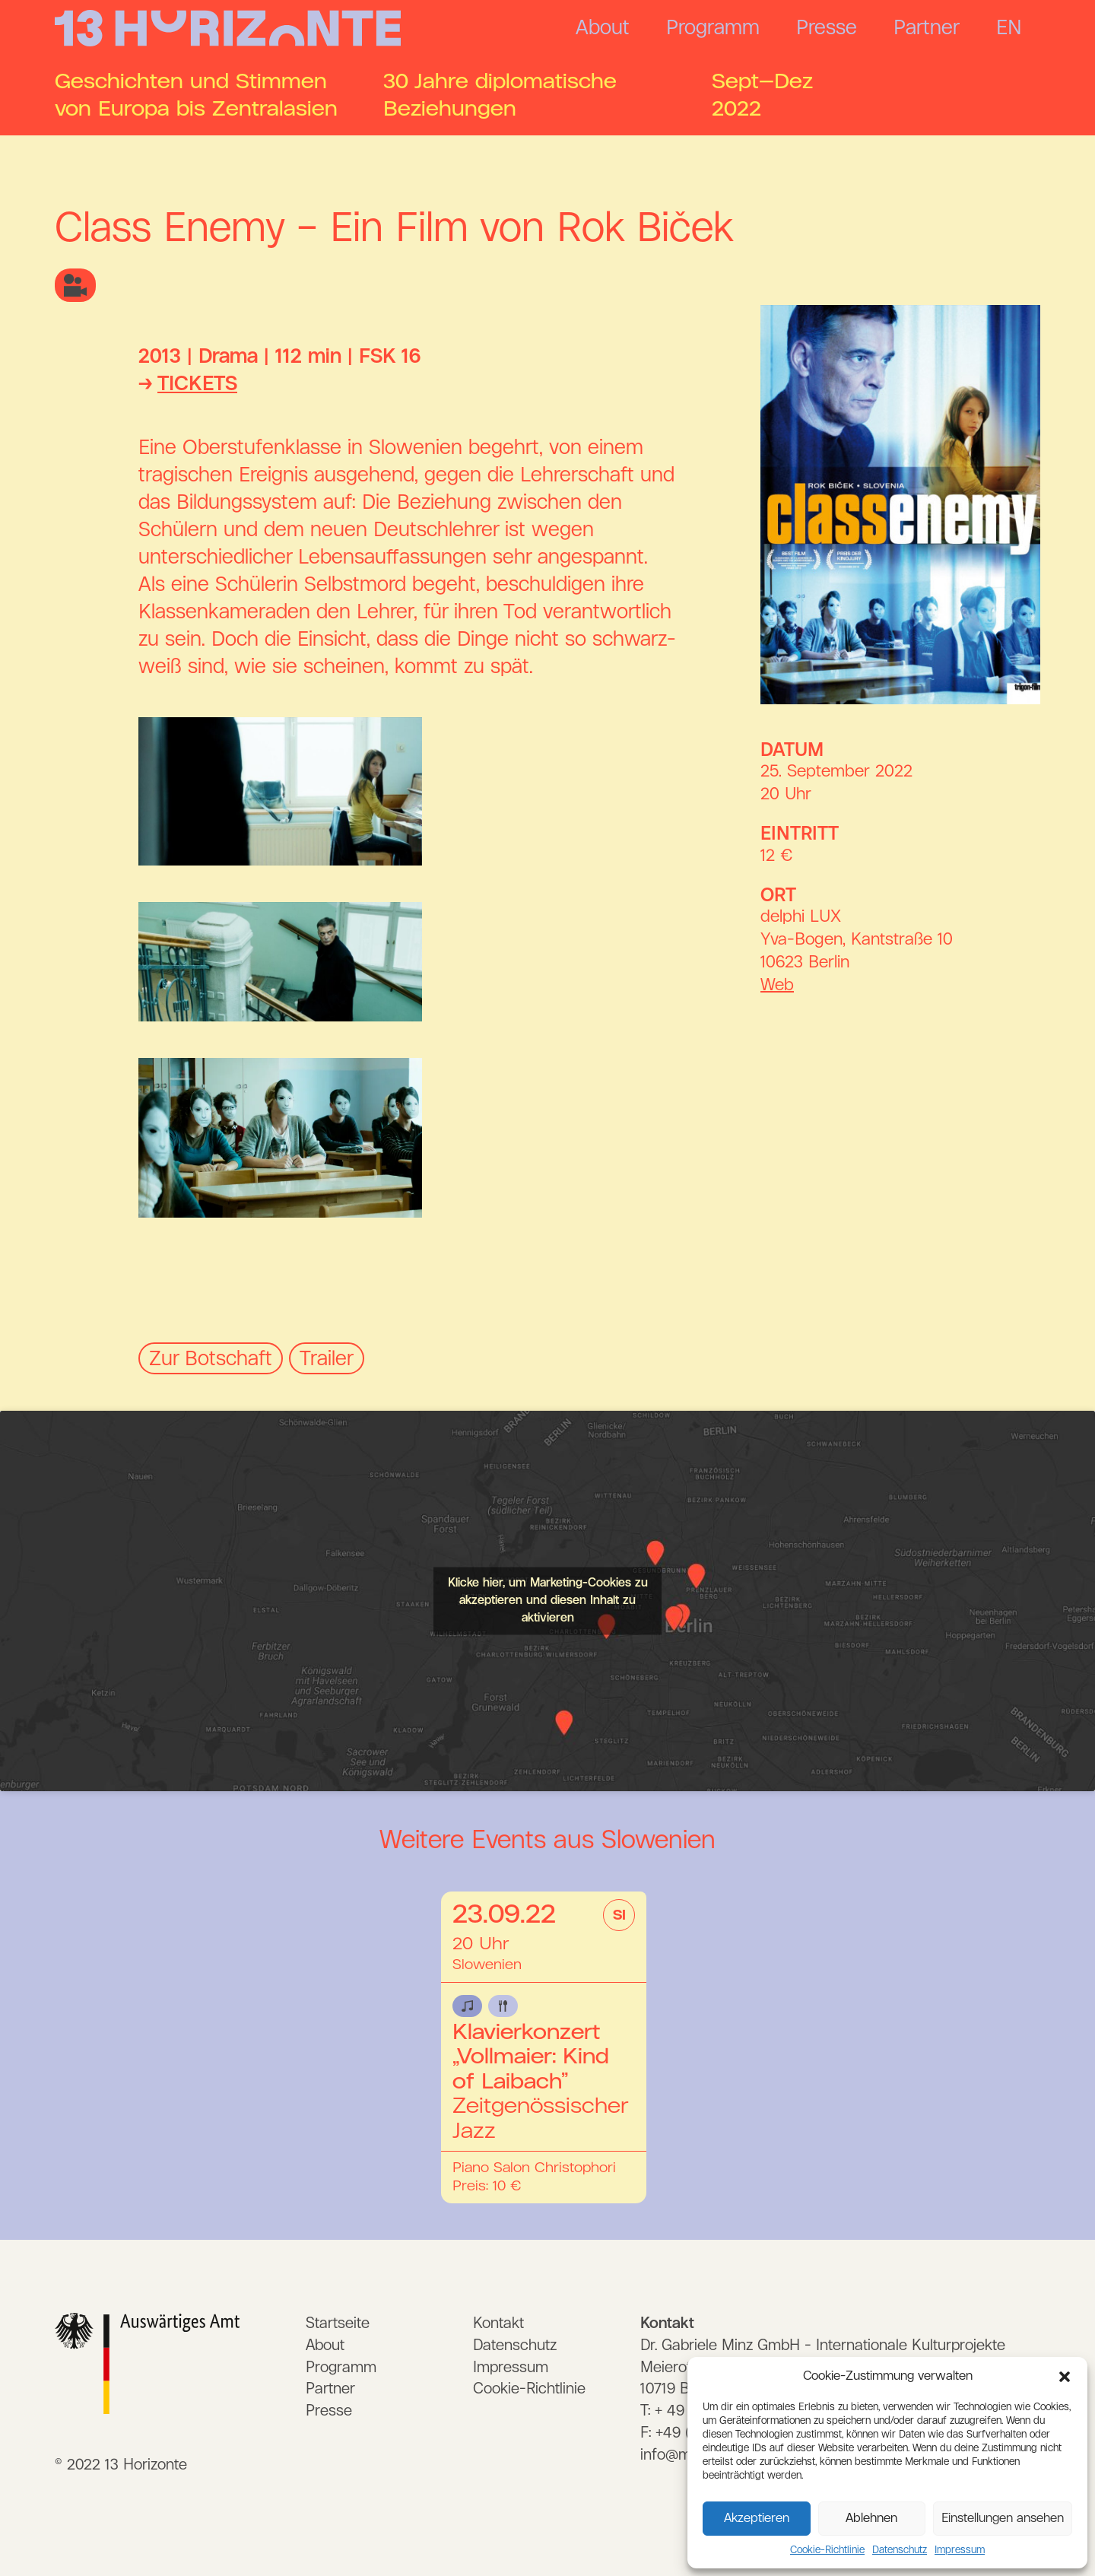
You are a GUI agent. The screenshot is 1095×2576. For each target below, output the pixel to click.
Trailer (327, 1359)
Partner (926, 28)
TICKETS (197, 384)
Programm (713, 28)
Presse (826, 28)
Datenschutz (899, 2550)
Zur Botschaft (210, 1359)
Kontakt (498, 2323)
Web (777, 985)
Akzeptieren (756, 2518)
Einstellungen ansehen (1002, 2518)
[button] (1064, 2376)
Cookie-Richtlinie (827, 2550)
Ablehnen (871, 2518)
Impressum (960, 2550)
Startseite (338, 2323)
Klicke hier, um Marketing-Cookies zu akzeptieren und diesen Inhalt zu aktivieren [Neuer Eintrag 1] (548, 1600)
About (603, 28)
